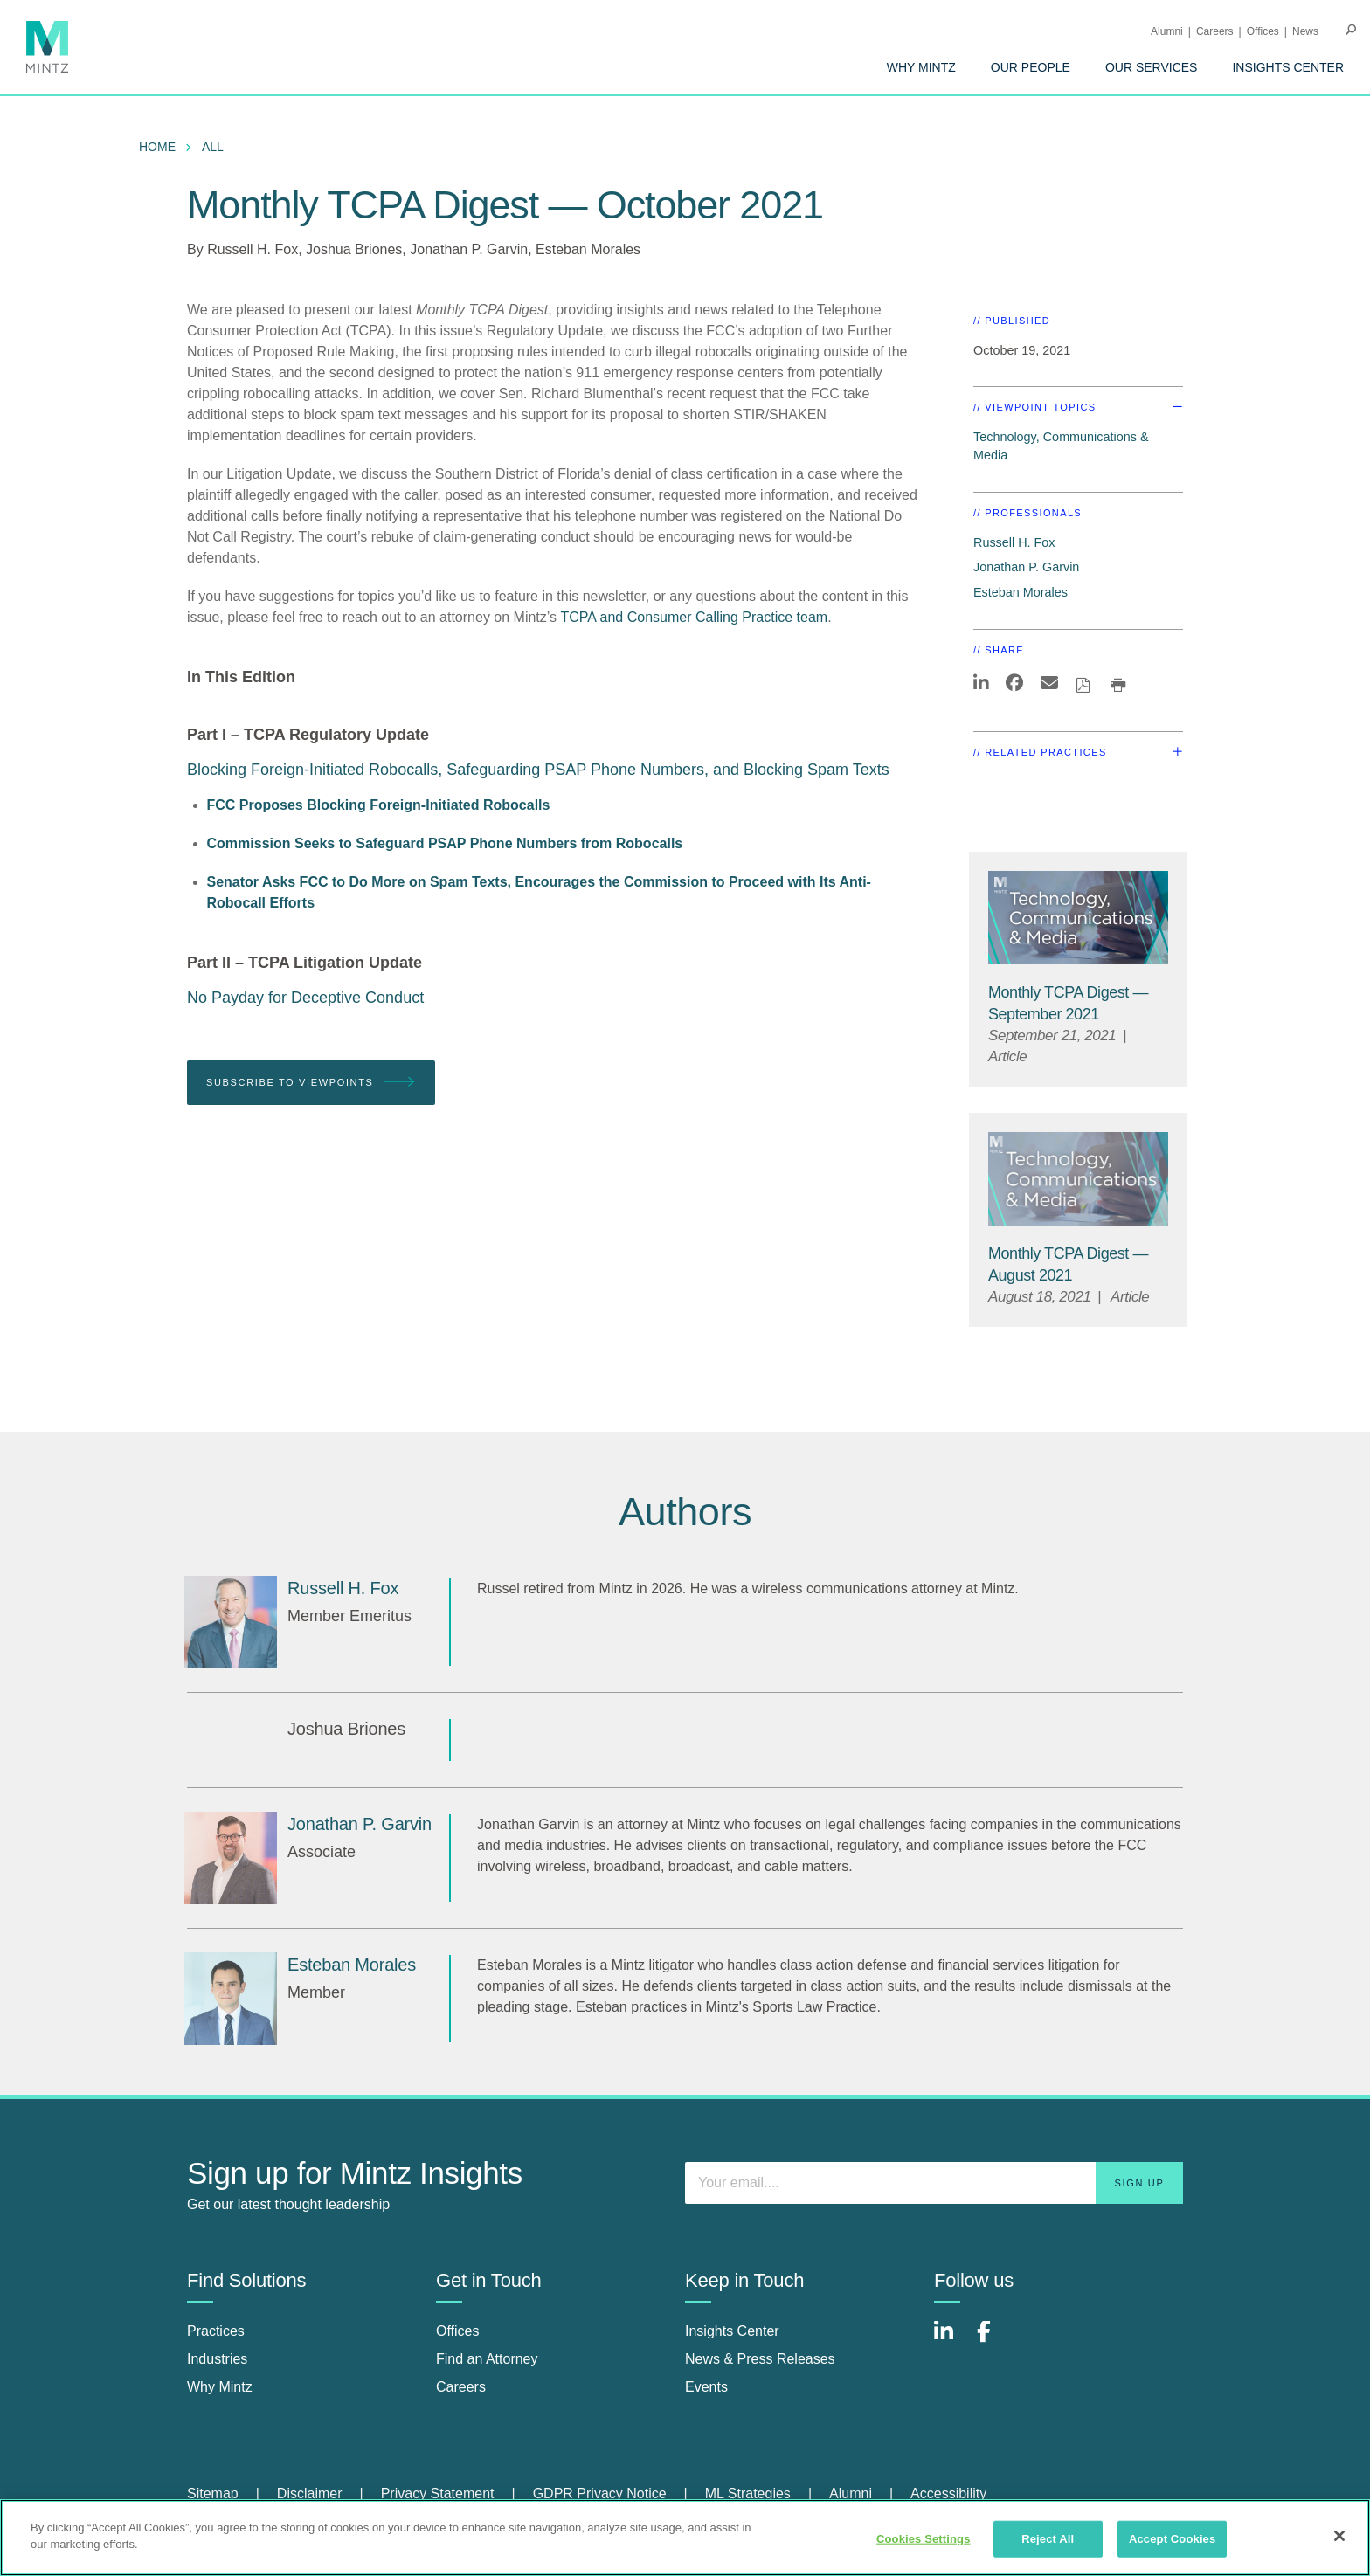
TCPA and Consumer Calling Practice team (694, 617)
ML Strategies (748, 2493)
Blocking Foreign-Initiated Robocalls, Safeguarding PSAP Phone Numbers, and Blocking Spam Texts (538, 769)
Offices (1263, 31)
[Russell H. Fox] (230, 1622)
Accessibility (948, 2493)
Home (157, 147)
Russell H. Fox (252, 249)
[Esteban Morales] (230, 1998)
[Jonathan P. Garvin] (230, 1858)
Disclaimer (309, 2493)
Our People (1030, 67)
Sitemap (213, 2493)
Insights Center (1288, 67)
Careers (1215, 31)
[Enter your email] (934, 2183)
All (213, 147)
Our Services (1151, 67)
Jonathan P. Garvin (469, 249)
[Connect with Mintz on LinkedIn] (951, 2340)
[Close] (1339, 2536)
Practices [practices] (216, 2331)
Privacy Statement (438, 2493)
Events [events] (706, 2386)
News (1305, 31)
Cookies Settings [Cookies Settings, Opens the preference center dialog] (923, 2538)
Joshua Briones (354, 249)
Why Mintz (921, 67)
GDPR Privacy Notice (600, 2493)
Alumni (1167, 31)
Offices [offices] (458, 2331)
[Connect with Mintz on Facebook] (994, 2340)
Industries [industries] (217, 2359)
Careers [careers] (461, 2386)
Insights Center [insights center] (732, 2331)
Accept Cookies (1172, 2538)
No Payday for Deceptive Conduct (305, 997)
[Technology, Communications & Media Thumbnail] (1078, 917)
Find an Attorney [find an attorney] (487, 2359)
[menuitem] (921, 67)
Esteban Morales (588, 249)
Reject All (1047, 2538)
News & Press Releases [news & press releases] (760, 2359)
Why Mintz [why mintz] (220, 2386)
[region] (685, 2537)
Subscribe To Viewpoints (311, 1082)
